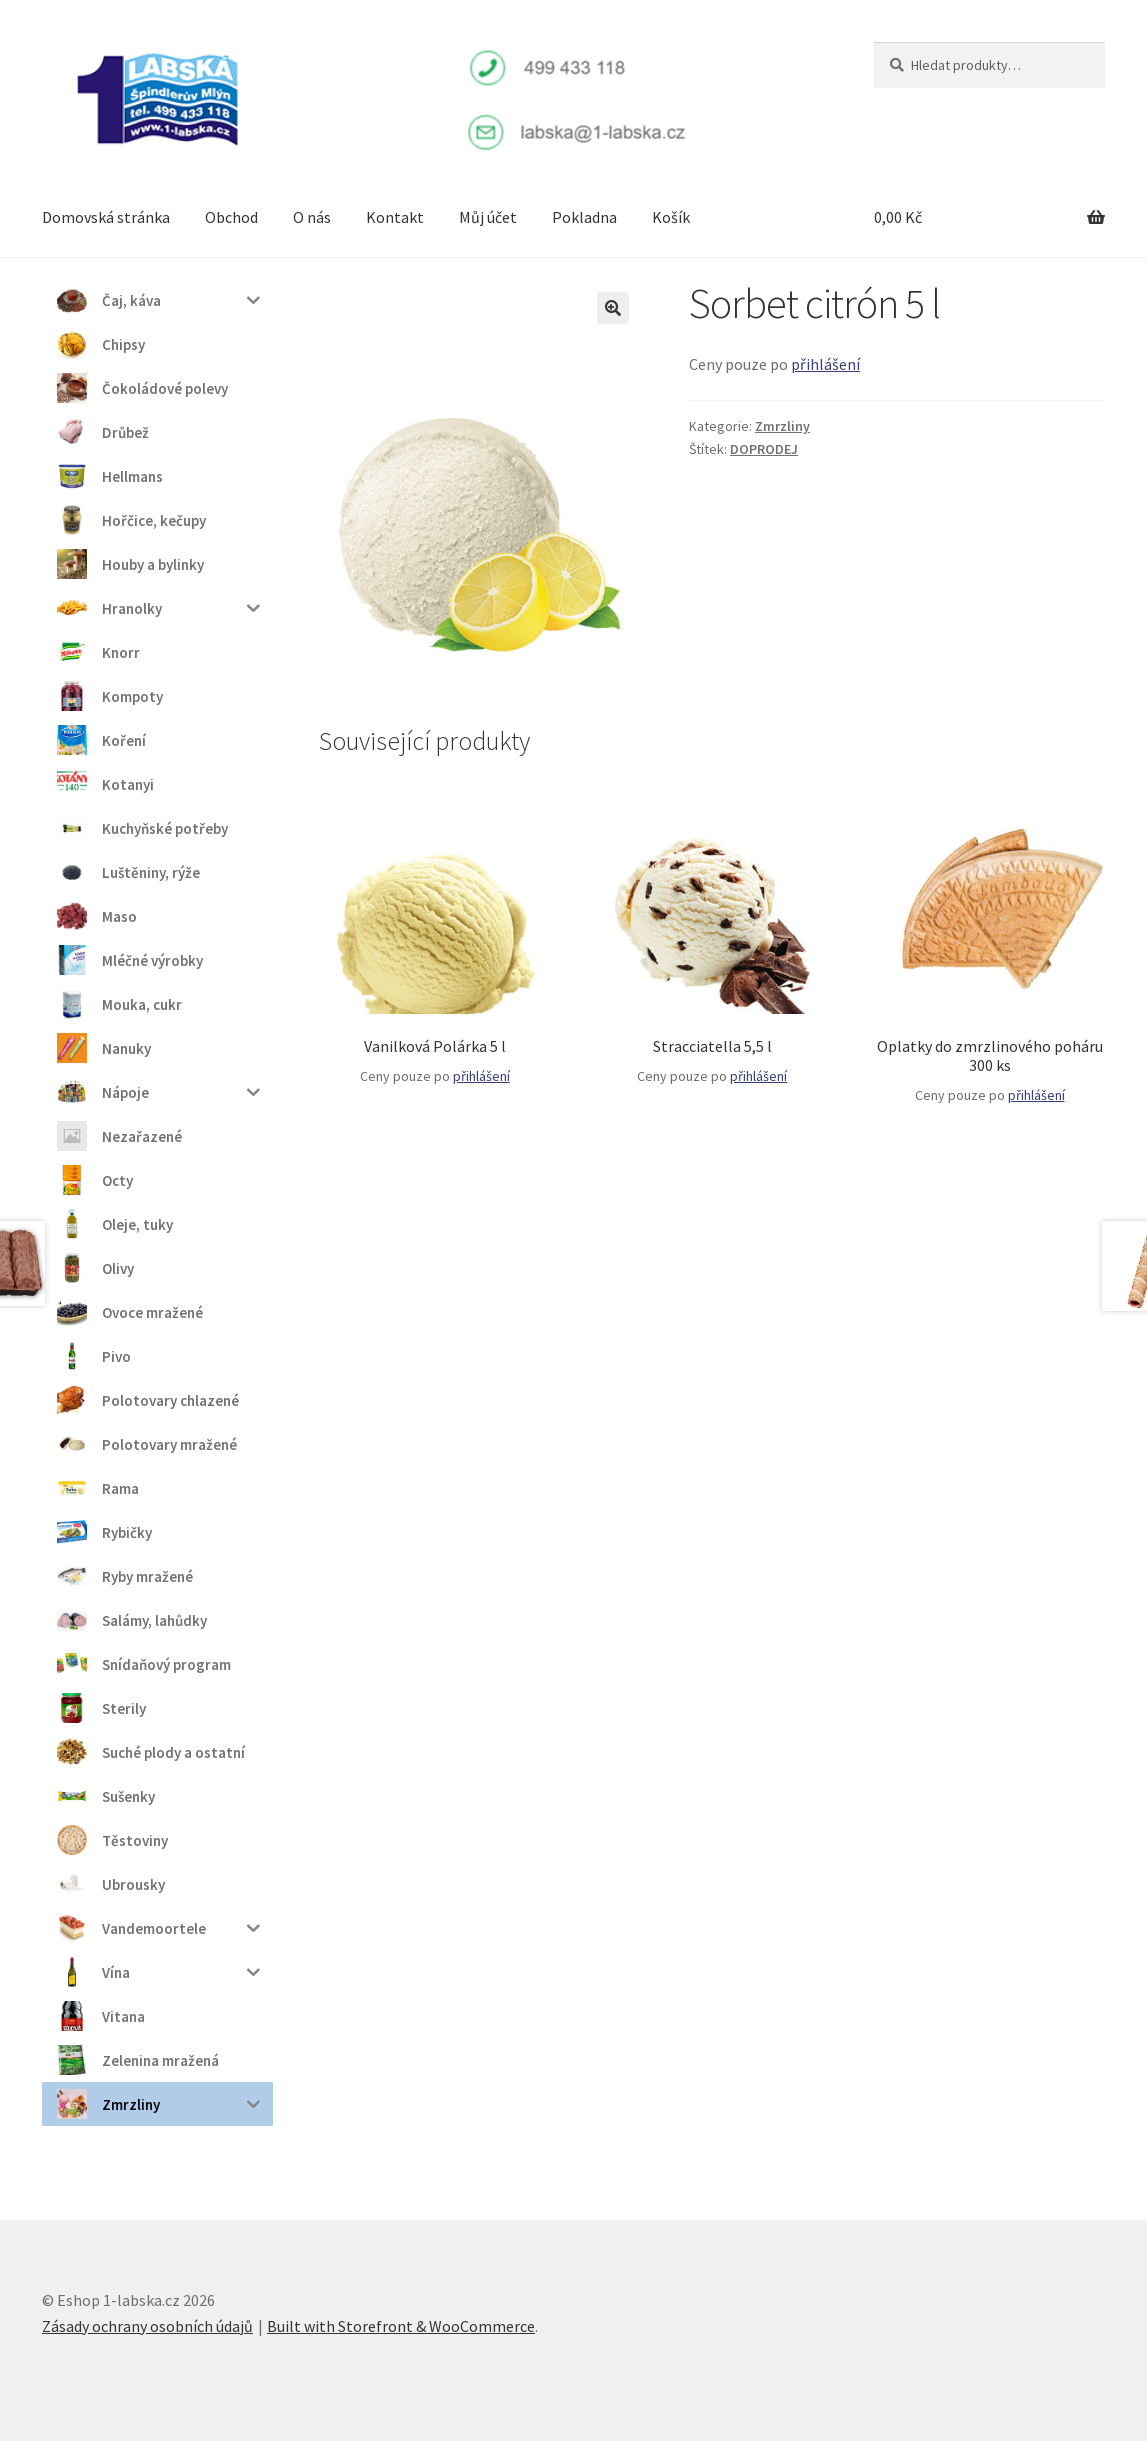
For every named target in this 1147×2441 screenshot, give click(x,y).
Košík (671, 217)
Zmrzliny (782, 426)
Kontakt (395, 217)
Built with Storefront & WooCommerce (401, 2326)
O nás (312, 217)
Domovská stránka (106, 217)
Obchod (231, 217)
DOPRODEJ (764, 449)
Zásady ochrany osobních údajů (147, 2326)
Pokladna (584, 217)
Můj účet (488, 217)
